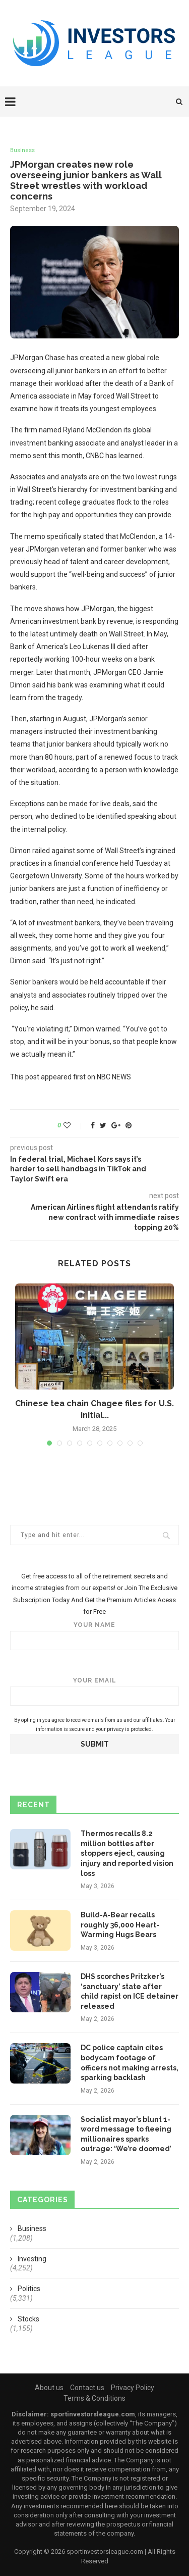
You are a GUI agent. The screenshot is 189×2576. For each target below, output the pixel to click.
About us (49, 2388)
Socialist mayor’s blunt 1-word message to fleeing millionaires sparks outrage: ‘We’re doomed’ (126, 2134)
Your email (94, 1691)
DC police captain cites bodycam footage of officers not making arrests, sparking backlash (129, 2063)
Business (22, 150)
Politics (29, 2289)
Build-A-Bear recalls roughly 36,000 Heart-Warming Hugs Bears (120, 1925)
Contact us (87, 2388)
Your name (94, 1635)
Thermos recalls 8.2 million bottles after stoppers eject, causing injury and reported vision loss (127, 1853)
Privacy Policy (132, 2388)
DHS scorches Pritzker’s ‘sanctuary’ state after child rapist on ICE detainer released (129, 1991)
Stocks (28, 2319)
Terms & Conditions (94, 2398)
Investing (32, 2259)
